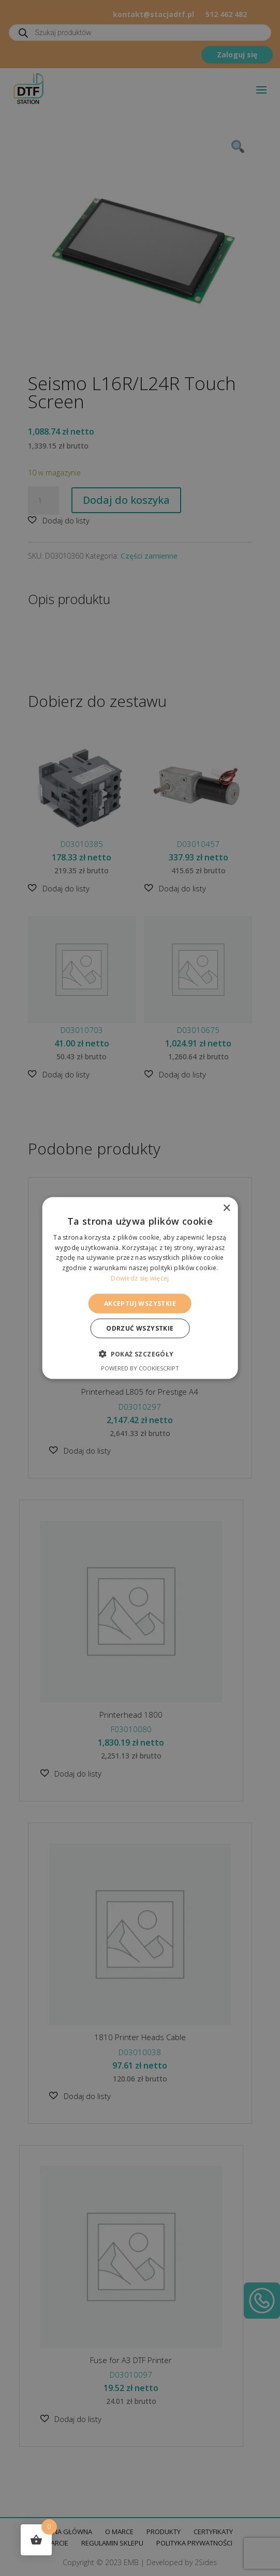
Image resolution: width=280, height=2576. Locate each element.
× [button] (226, 1208)
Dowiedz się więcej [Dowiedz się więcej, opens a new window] (140, 1278)
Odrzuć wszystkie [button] (139, 1328)
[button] (139, 1354)
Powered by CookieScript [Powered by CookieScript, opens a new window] (140, 1368)
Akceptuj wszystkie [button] (140, 1303)
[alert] (140, 1288)
